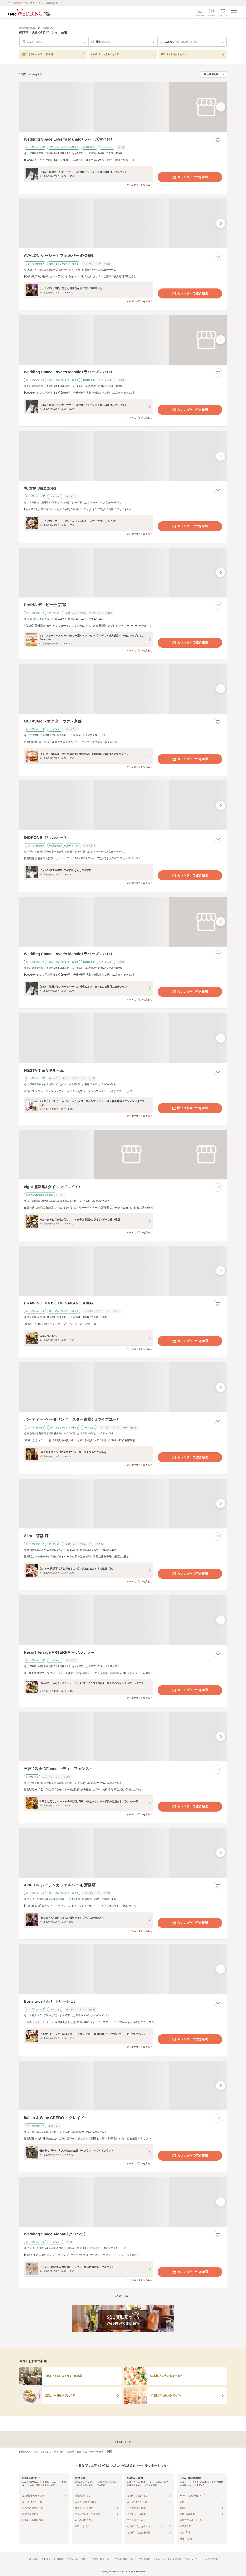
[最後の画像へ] (220, 107)
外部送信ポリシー (102, 2559)
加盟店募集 (144, 2559)
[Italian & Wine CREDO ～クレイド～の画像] (123, 2085)
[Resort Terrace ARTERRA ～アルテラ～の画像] (123, 1620)
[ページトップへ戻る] (123, 2439)
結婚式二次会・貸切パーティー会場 (85, 2451)
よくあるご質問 (209, 2559)
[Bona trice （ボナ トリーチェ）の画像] (123, 1969)
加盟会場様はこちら (125, 2559)
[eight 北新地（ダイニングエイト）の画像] (123, 1154)
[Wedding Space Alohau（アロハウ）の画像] (123, 2202)
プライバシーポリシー (78, 2559)
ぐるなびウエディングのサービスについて (175, 2559)
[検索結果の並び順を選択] (214, 74)
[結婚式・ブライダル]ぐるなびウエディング (41, 2451)
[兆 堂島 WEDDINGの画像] (123, 456)
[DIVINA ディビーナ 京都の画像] (123, 573)
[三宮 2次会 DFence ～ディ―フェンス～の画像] (123, 1736)
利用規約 (46, 2559)
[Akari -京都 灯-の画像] (123, 1503)
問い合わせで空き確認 (190, 1108)
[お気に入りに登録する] (218, 140)
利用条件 (58, 2559)
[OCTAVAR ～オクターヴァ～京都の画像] (123, 689)
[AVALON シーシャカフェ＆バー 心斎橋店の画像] (123, 223)
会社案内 (33, 2559)
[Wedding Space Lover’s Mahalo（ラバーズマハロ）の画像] (123, 107)
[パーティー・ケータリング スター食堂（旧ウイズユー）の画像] (123, 1387)
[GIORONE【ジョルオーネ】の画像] (123, 805)
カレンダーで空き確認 (190, 177)
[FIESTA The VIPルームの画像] (123, 1038)
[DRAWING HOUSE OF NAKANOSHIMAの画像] (123, 1271)
